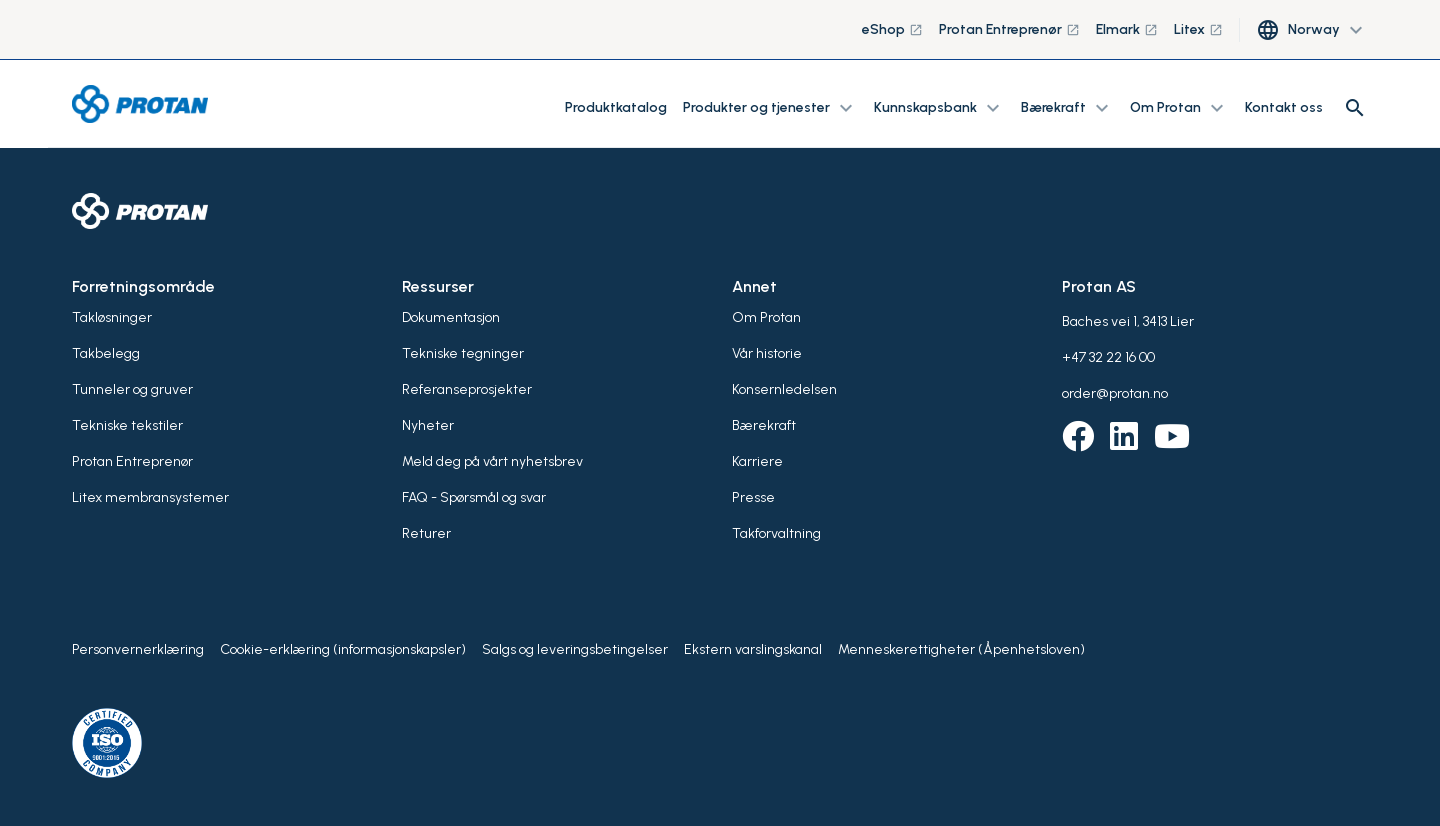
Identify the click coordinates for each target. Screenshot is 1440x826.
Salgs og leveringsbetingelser (575, 649)
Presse (753, 497)
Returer (426, 533)
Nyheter (428, 425)
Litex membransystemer (150, 497)
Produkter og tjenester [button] (770, 108)
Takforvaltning (776, 533)
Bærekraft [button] (1067, 108)
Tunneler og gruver (132, 389)
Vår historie (767, 353)
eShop (892, 29)
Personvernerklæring (138, 649)
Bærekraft (764, 425)
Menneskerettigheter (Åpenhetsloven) (961, 649)
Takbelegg (106, 353)
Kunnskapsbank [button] (939, 108)
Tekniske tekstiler (127, 425)
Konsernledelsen (784, 389)
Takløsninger (112, 317)
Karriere (757, 461)
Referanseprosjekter (467, 389)
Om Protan (766, 317)
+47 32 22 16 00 (1108, 357)
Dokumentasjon (451, 317)
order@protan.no (1115, 393)
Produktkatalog (616, 107)
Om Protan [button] (1179, 108)
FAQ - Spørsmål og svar (474, 497)
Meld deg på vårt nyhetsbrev (492, 461)
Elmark (1127, 29)
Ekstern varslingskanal (753, 649)
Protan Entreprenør (1009, 29)
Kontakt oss (1284, 107)
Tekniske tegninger (463, 353)
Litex (1198, 29)
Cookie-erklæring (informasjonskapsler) (343, 649)
